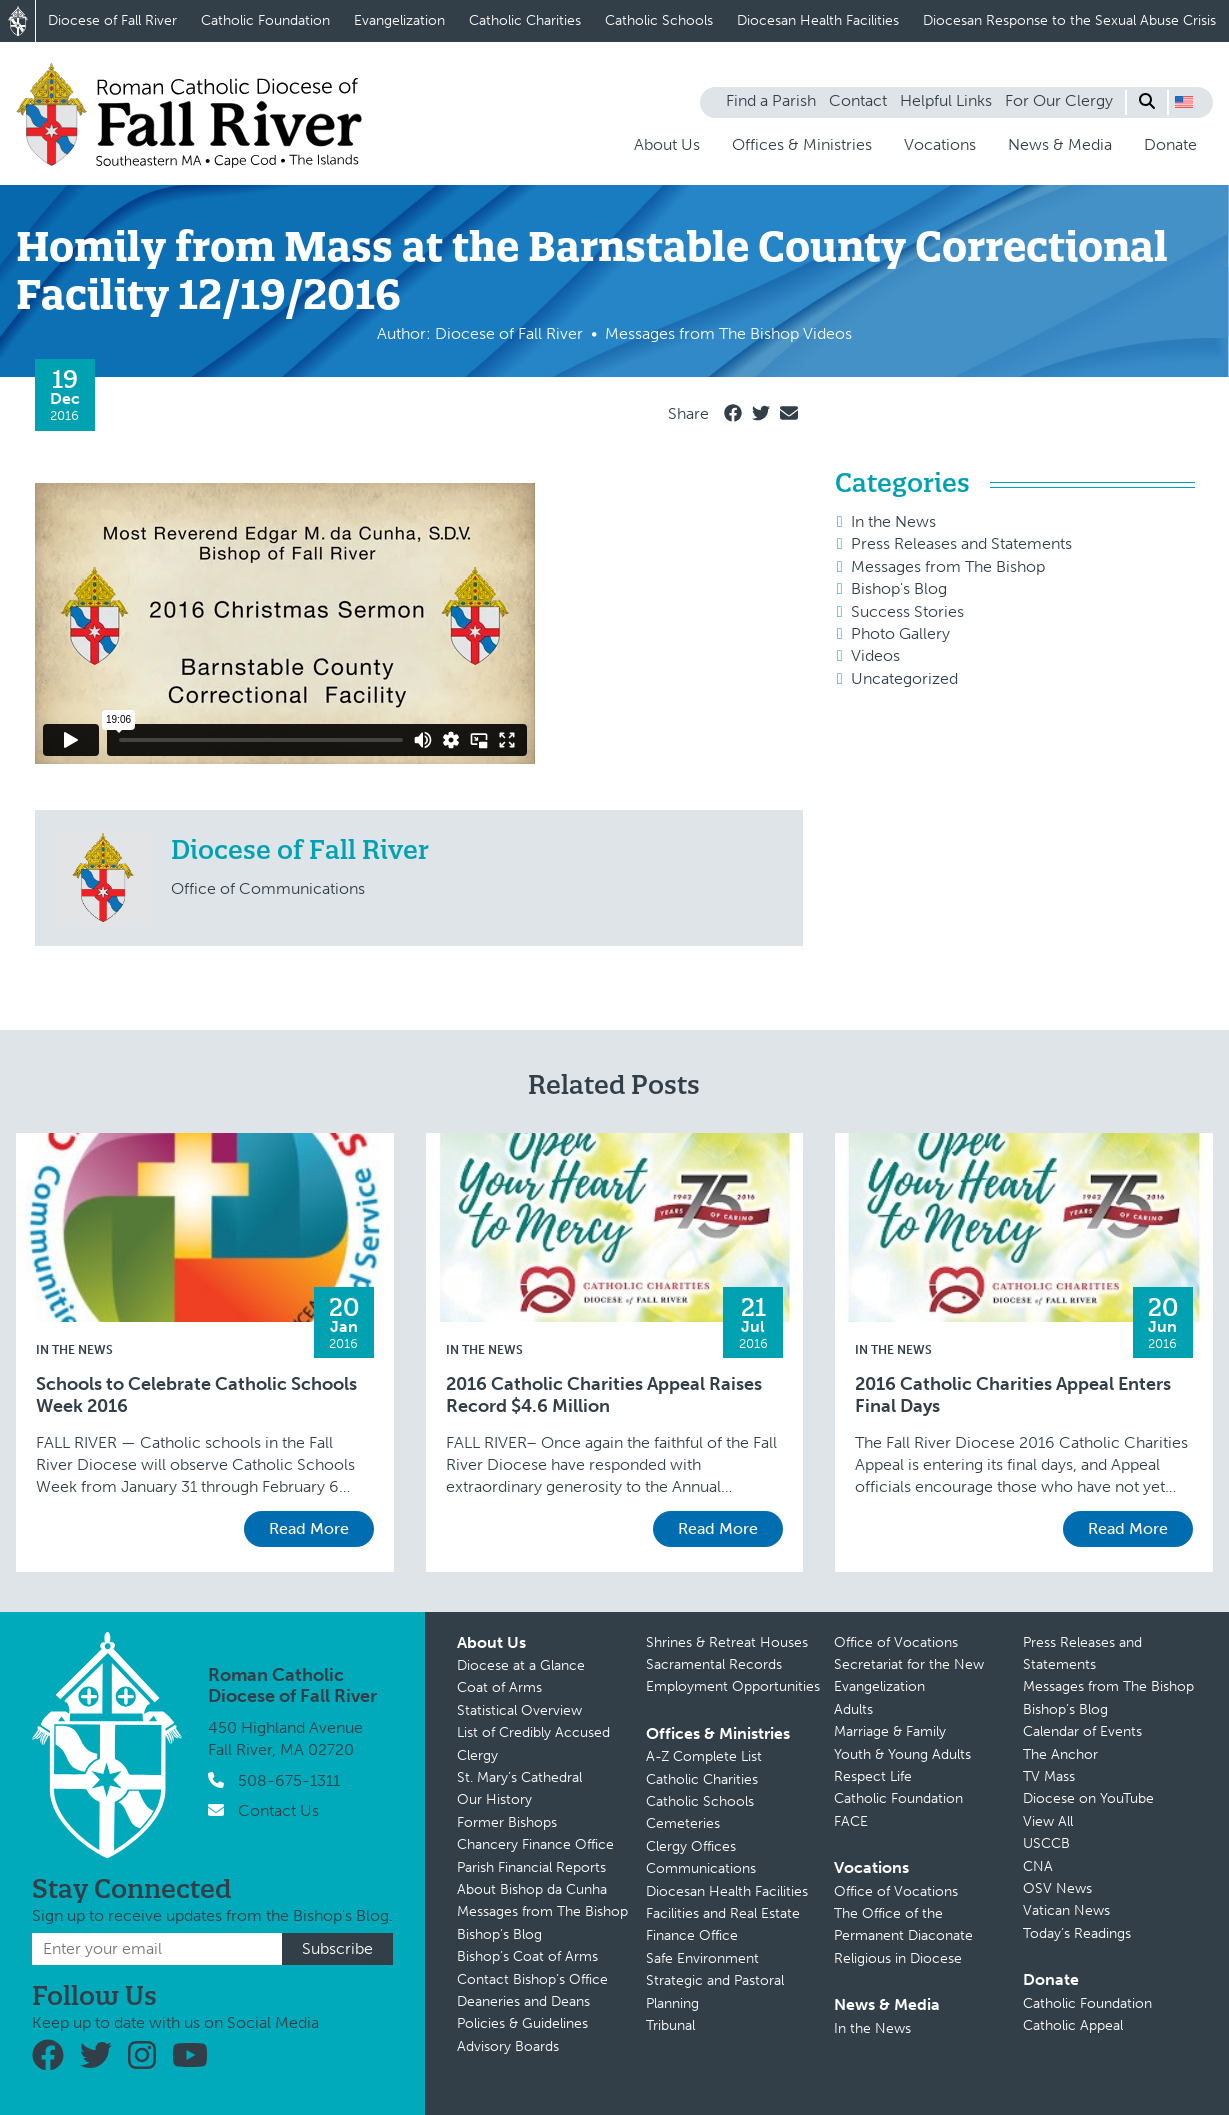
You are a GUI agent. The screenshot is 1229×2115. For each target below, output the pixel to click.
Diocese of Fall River (112, 20)
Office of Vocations (896, 1642)
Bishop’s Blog (499, 1934)
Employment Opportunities (733, 1686)
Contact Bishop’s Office (532, 1979)
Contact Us (278, 1810)
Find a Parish (771, 100)
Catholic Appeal (1073, 2025)
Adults (853, 1709)
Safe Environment (702, 1958)
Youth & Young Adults (902, 1754)
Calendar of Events (1082, 1731)
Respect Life (873, 1776)
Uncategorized (904, 678)
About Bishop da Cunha (532, 1889)
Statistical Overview (519, 1710)
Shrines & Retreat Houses (727, 1642)
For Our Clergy (1059, 100)
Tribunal (670, 2025)
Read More (309, 1528)
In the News (893, 521)
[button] (1184, 102)
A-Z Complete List (704, 1756)
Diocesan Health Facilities (818, 20)
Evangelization (399, 20)
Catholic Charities (525, 20)
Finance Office (692, 1935)
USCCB (1046, 1843)
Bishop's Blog (899, 588)
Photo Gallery (900, 633)
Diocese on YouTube (1088, 1798)
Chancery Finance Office (535, 1844)
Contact (858, 100)
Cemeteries (683, 1823)
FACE (851, 1821)
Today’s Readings (1077, 1933)
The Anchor (1060, 1754)
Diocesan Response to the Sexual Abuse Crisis (1069, 20)
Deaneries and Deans (523, 2001)
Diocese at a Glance (521, 1665)
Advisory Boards (508, 2046)
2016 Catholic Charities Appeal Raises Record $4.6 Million (604, 1395)
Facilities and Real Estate (723, 1913)
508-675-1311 (289, 1780)
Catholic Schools (659, 20)
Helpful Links (946, 100)
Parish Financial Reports (531, 1867)
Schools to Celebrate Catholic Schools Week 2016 (196, 1395)
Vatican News (1066, 1910)
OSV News (1057, 1888)
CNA (1038, 1866)
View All (1048, 1821)
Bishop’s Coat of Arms (527, 1956)
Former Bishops (507, 1822)
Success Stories (907, 611)
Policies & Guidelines (522, 2023)
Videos (875, 655)
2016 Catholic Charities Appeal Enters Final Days (1013, 1395)
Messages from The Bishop (948, 566)
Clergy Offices (691, 1846)
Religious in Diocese (898, 1958)
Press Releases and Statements (961, 543)
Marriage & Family (890, 1731)
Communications (701, 1868)
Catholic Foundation (265, 20)
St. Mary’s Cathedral (519, 1777)
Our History (494, 1799)
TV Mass (1049, 1776)
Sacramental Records (714, 1664)
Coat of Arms (499, 1687)
